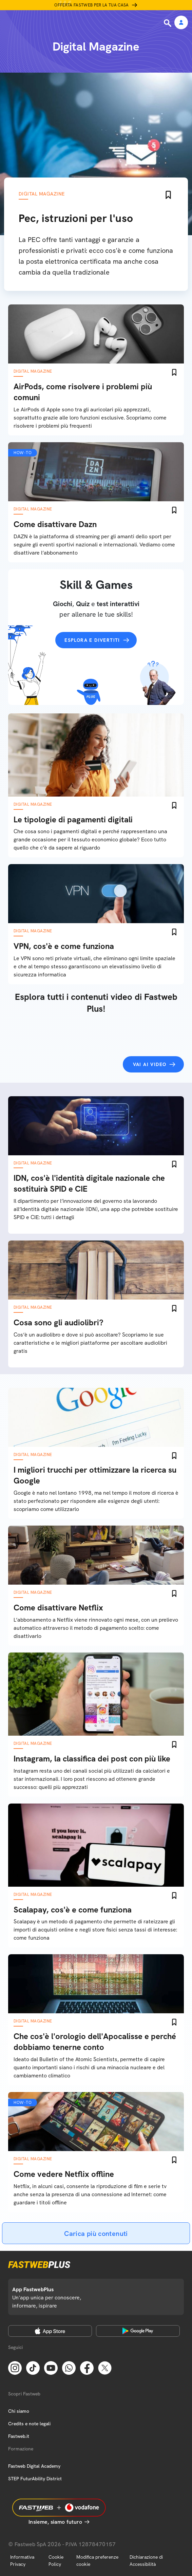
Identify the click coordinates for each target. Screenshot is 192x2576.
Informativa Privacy (22, 2560)
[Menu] (9, 22)
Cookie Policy (56, 2560)
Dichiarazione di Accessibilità (146, 2560)
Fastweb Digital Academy (34, 2466)
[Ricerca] (168, 23)
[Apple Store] (50, 2331)
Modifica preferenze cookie (97, 2560)
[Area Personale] (181, 23)
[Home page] (51, 23)
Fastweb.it (18, 2436)
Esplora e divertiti (92, 640)
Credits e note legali (29, 2424)
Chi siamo (18, 2411)
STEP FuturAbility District (35, 2479)
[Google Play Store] (138, 2331)
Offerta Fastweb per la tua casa (91, 5)
